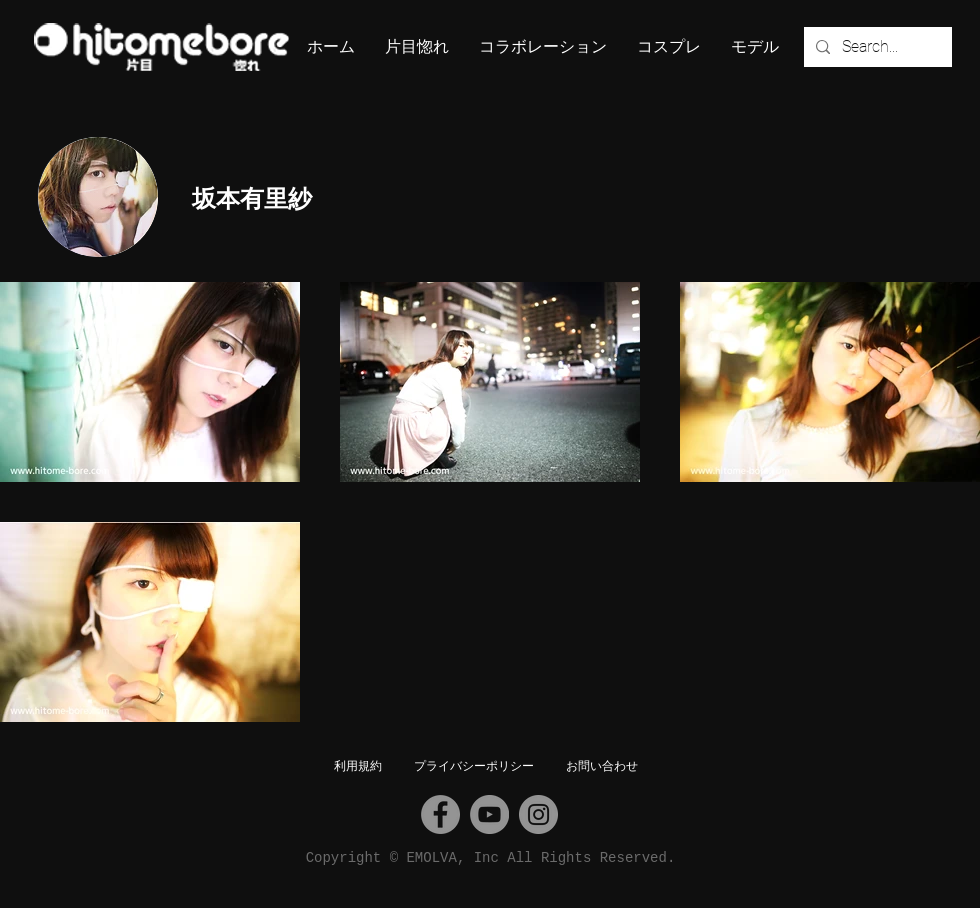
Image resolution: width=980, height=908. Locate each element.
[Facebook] (440, 814)
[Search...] (876, 47)
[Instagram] (538, 814)
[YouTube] (489, 814)
